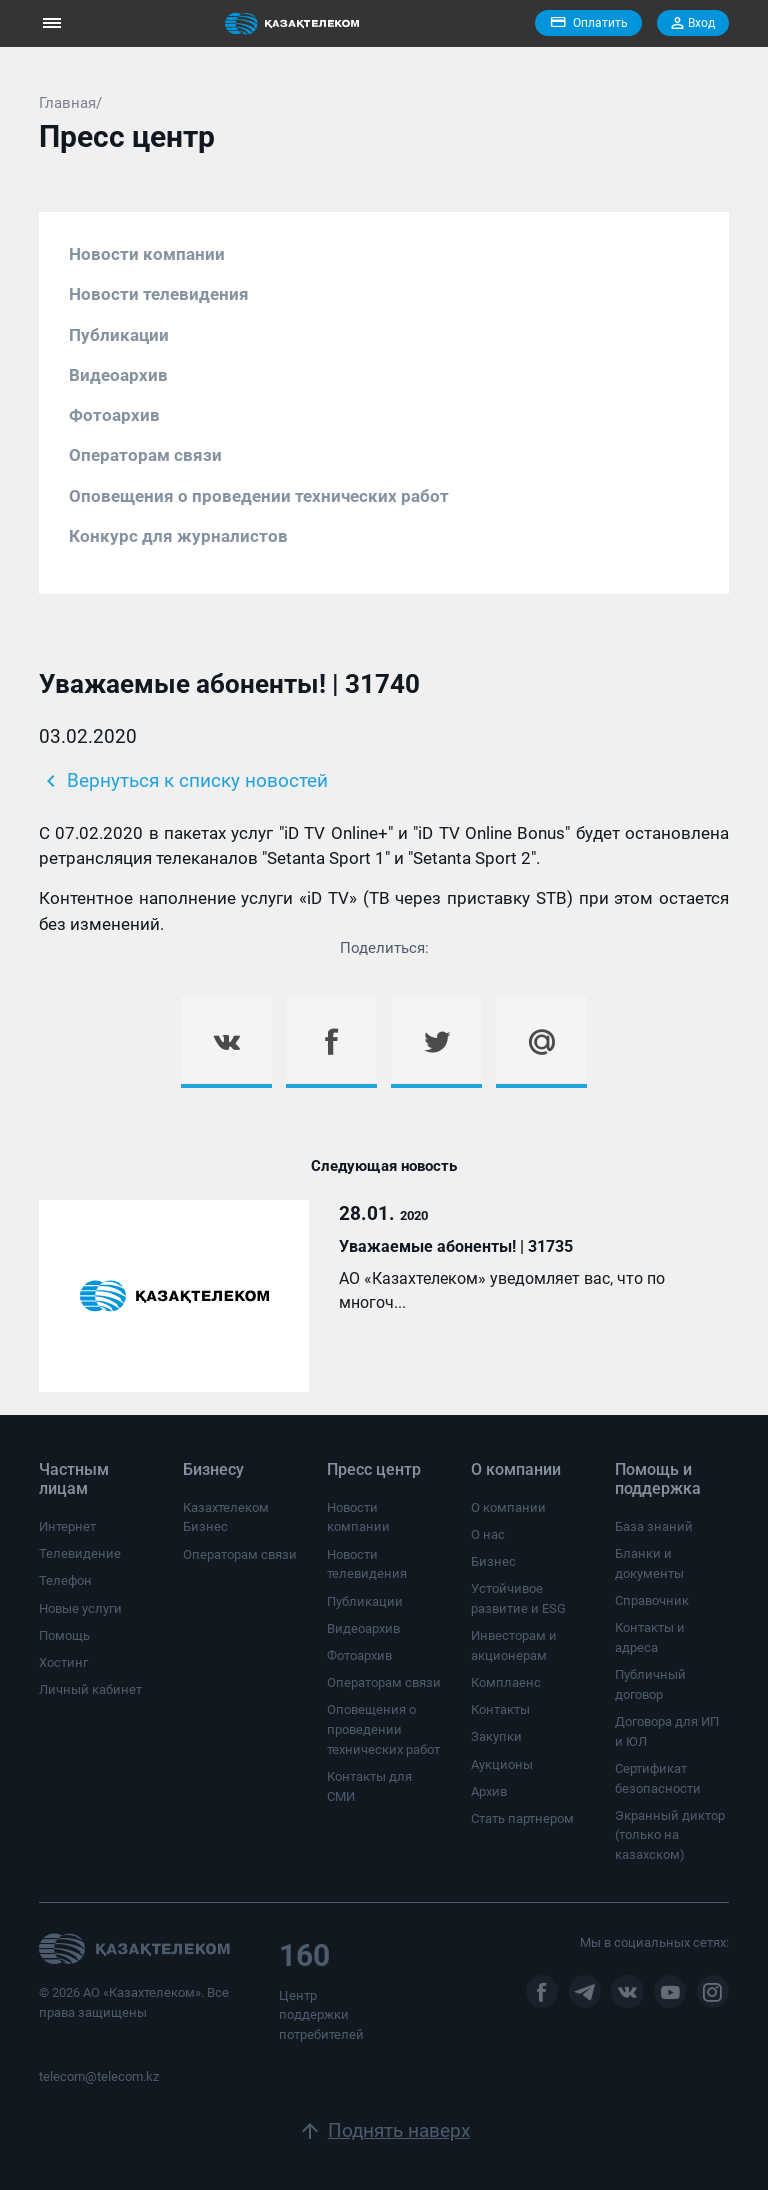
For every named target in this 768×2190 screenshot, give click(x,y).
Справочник (652, 1600)
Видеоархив (118, 375)
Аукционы (502, 1764)
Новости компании (147, 254)
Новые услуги (80, 1608)
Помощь (64, 1635)
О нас (488, 1534)
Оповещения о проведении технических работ (259, 496)
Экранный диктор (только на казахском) (670, 1835)
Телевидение (80, 1553)
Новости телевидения (159, 294)
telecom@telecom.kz (99, 2076)
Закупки (496, 1736)
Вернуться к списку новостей (183, 781)
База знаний (654, 1526)
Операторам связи (145, 455)
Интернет (67, 1526)
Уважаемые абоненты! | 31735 (456, 1246)
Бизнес (493, 1561)
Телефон (65, 1580)
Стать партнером (522, 1818)
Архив (489, 1791)
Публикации (119, 335)
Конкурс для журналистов (178, 536)
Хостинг (63, 1662)
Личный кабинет (90, 1689)
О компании (508, 1507)
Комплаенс (506, 1682)
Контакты (500, 1709)
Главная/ (70, 103)
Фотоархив (114, 415)
